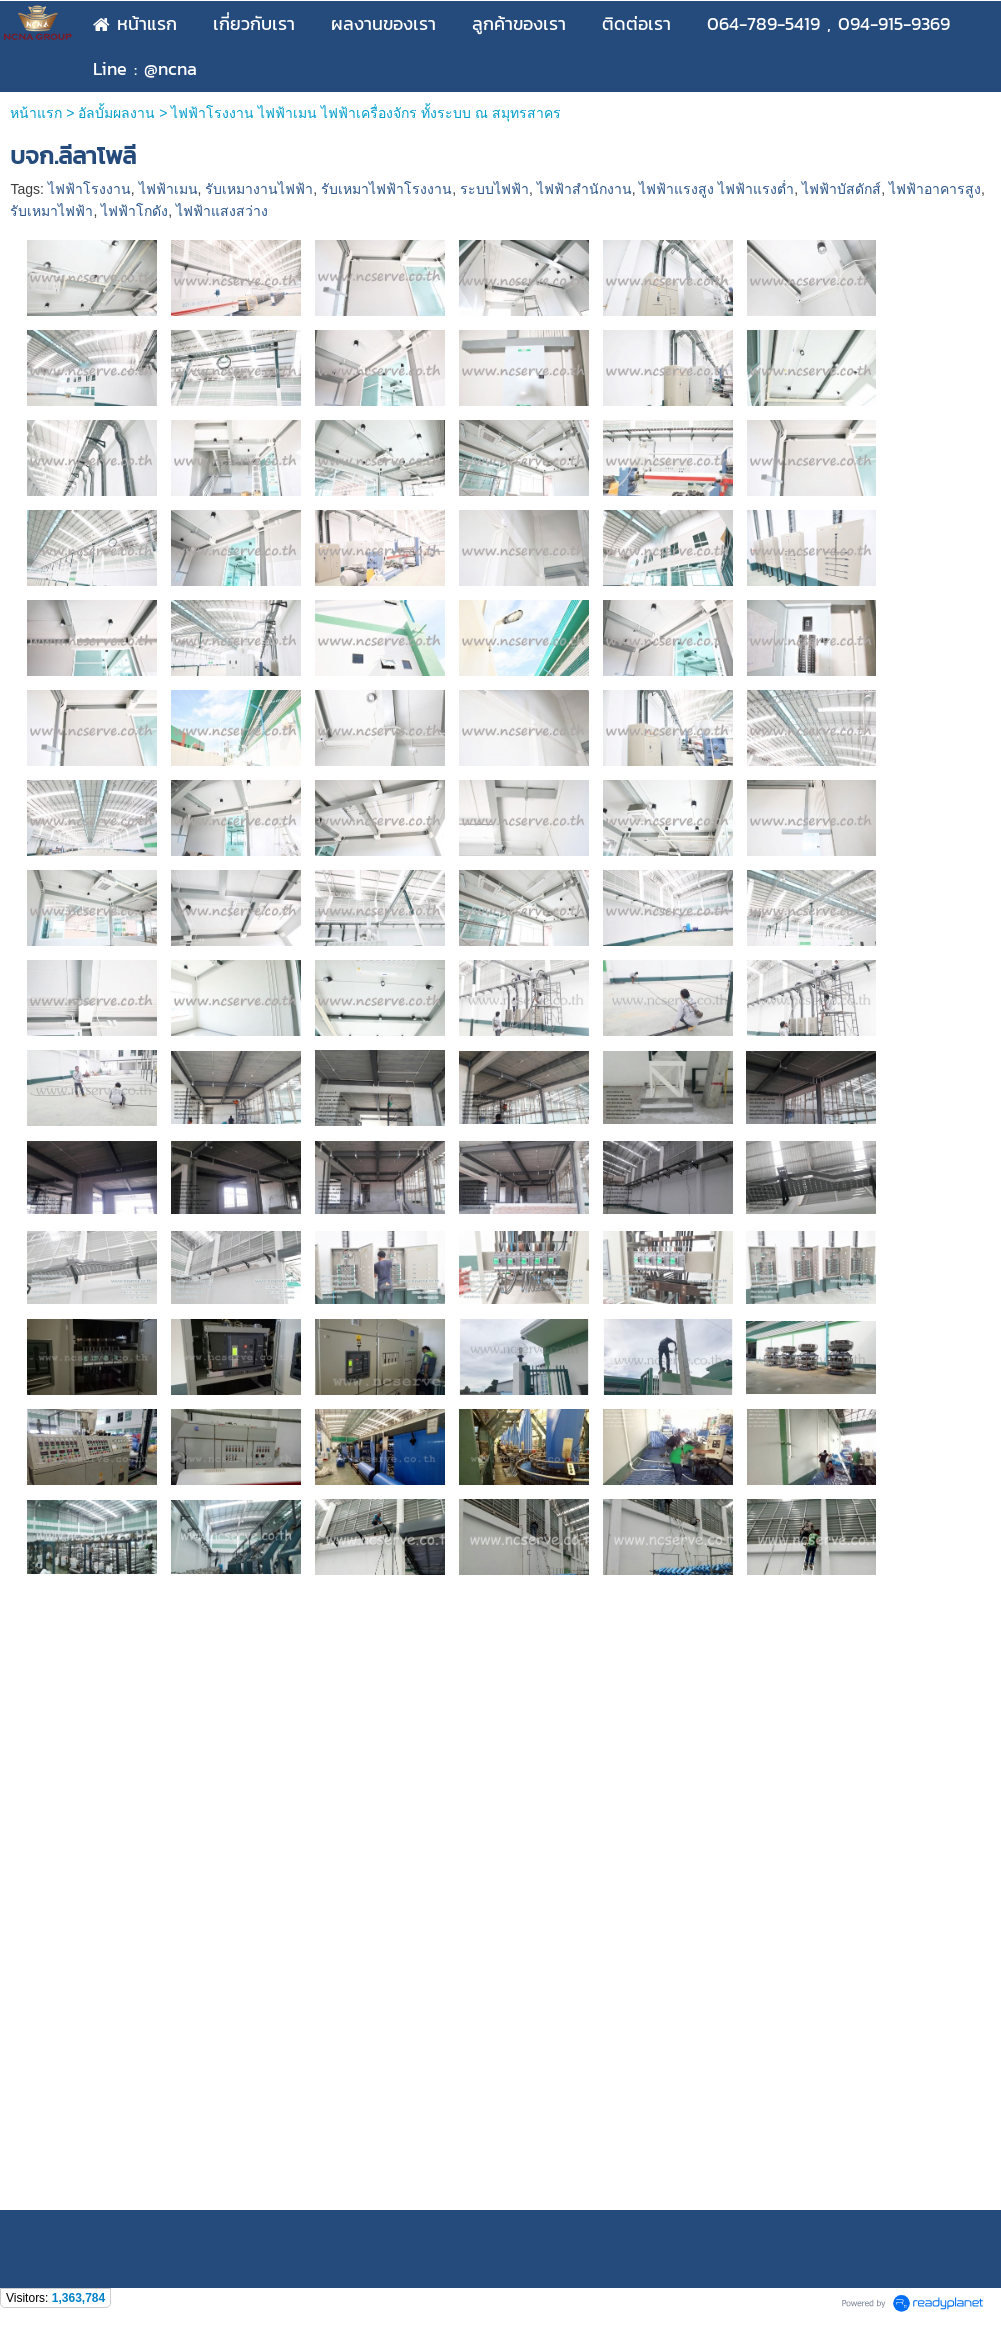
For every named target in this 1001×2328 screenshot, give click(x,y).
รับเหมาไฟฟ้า (51, 211)
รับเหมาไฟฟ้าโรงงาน (386, 189)
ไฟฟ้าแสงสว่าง (222, 211)
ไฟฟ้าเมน (168, 189)
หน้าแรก (36, 113)
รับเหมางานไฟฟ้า (259, 189)
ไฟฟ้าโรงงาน (89, 189)
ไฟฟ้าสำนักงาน (584, 189)
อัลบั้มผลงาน (116, 113)
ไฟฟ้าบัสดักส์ (841, 189)
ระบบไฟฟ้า (494, 189)
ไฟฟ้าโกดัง (134, 211)
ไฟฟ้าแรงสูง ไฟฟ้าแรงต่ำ (716, 189)
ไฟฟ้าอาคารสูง (935, 189)
